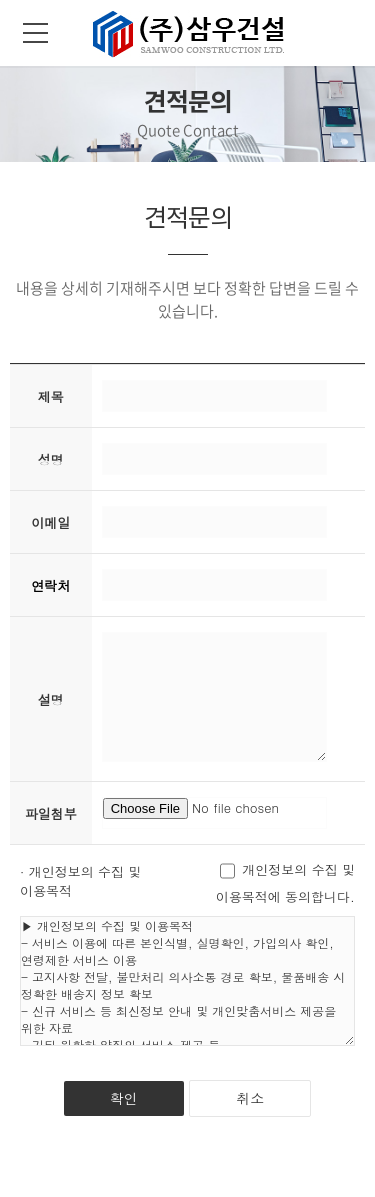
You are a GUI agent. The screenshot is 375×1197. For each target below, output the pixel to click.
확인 (124, 1098)
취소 (250, 1098)
